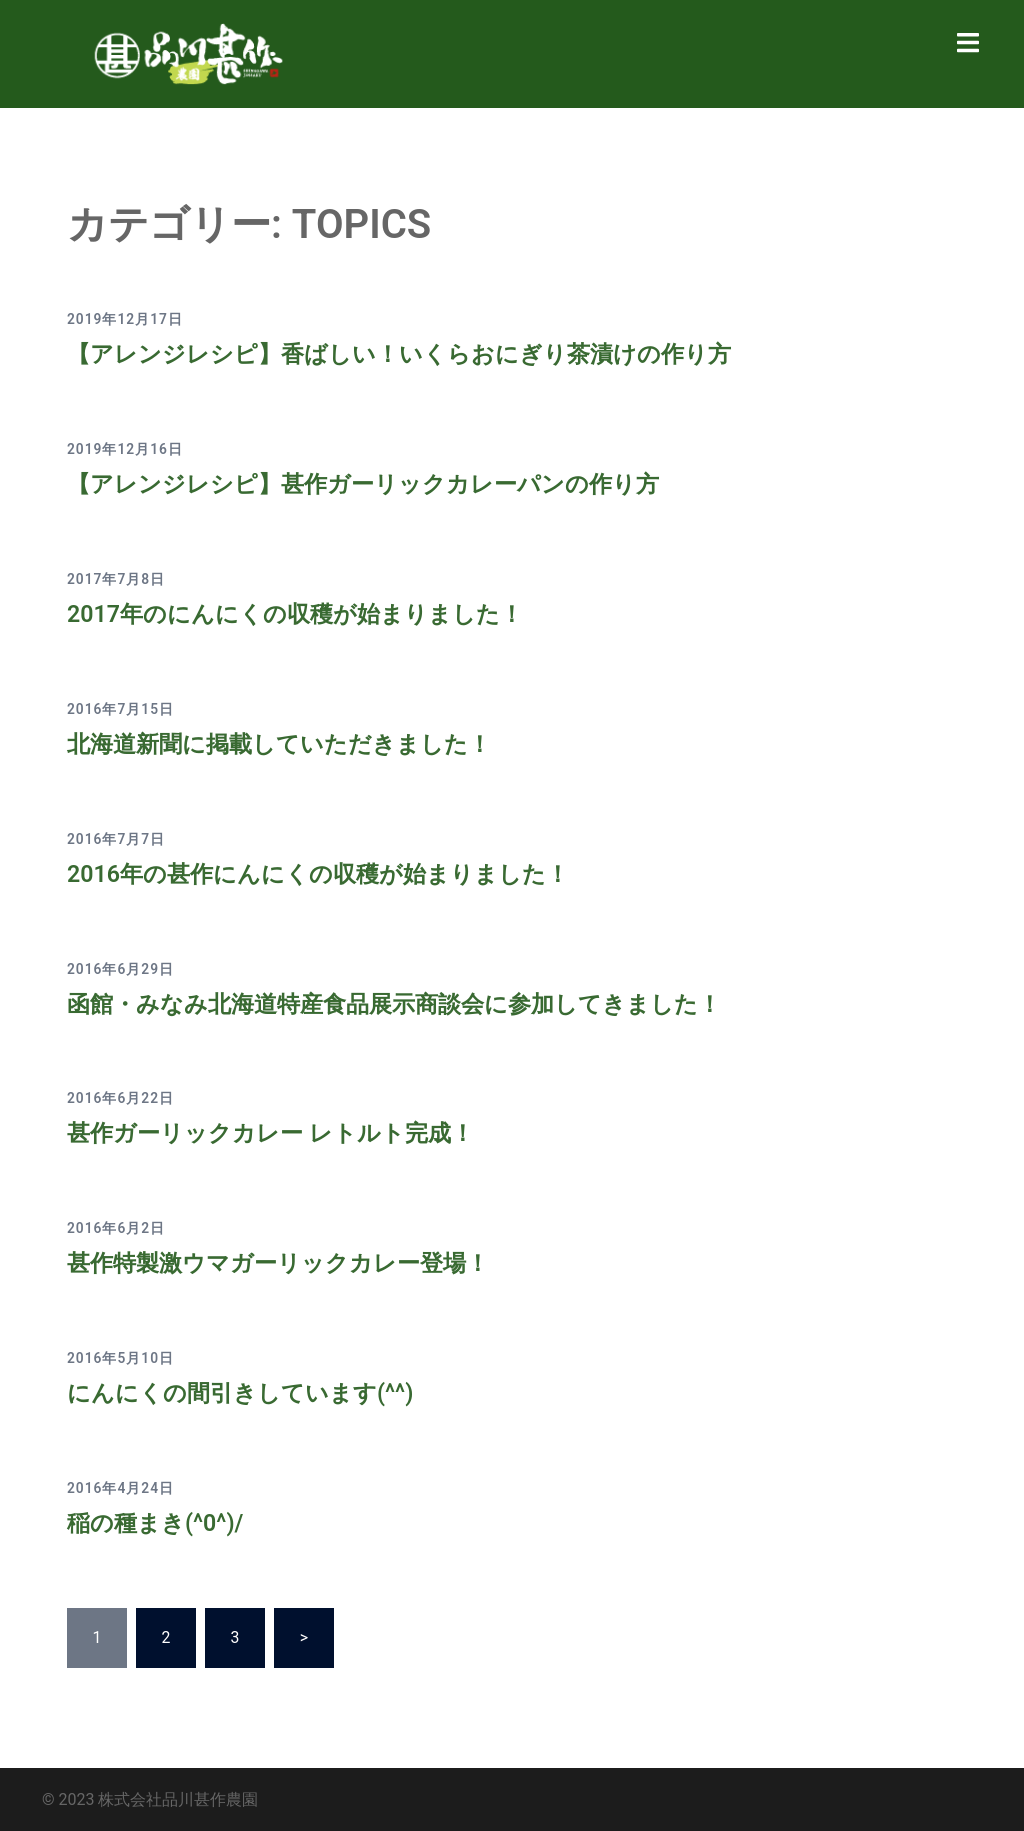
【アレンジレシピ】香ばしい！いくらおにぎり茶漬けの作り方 (413, 354)
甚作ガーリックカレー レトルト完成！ (279, 1133)
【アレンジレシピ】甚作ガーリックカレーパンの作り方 (375, 484)
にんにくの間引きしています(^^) (247, 1393)
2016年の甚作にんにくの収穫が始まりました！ (328, 874)
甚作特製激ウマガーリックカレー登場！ (287, 1263)
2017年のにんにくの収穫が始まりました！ (304, 614)
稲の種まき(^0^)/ (158, 1523)
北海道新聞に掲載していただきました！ (288, 744)
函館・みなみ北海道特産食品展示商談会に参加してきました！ (408, 1003)
